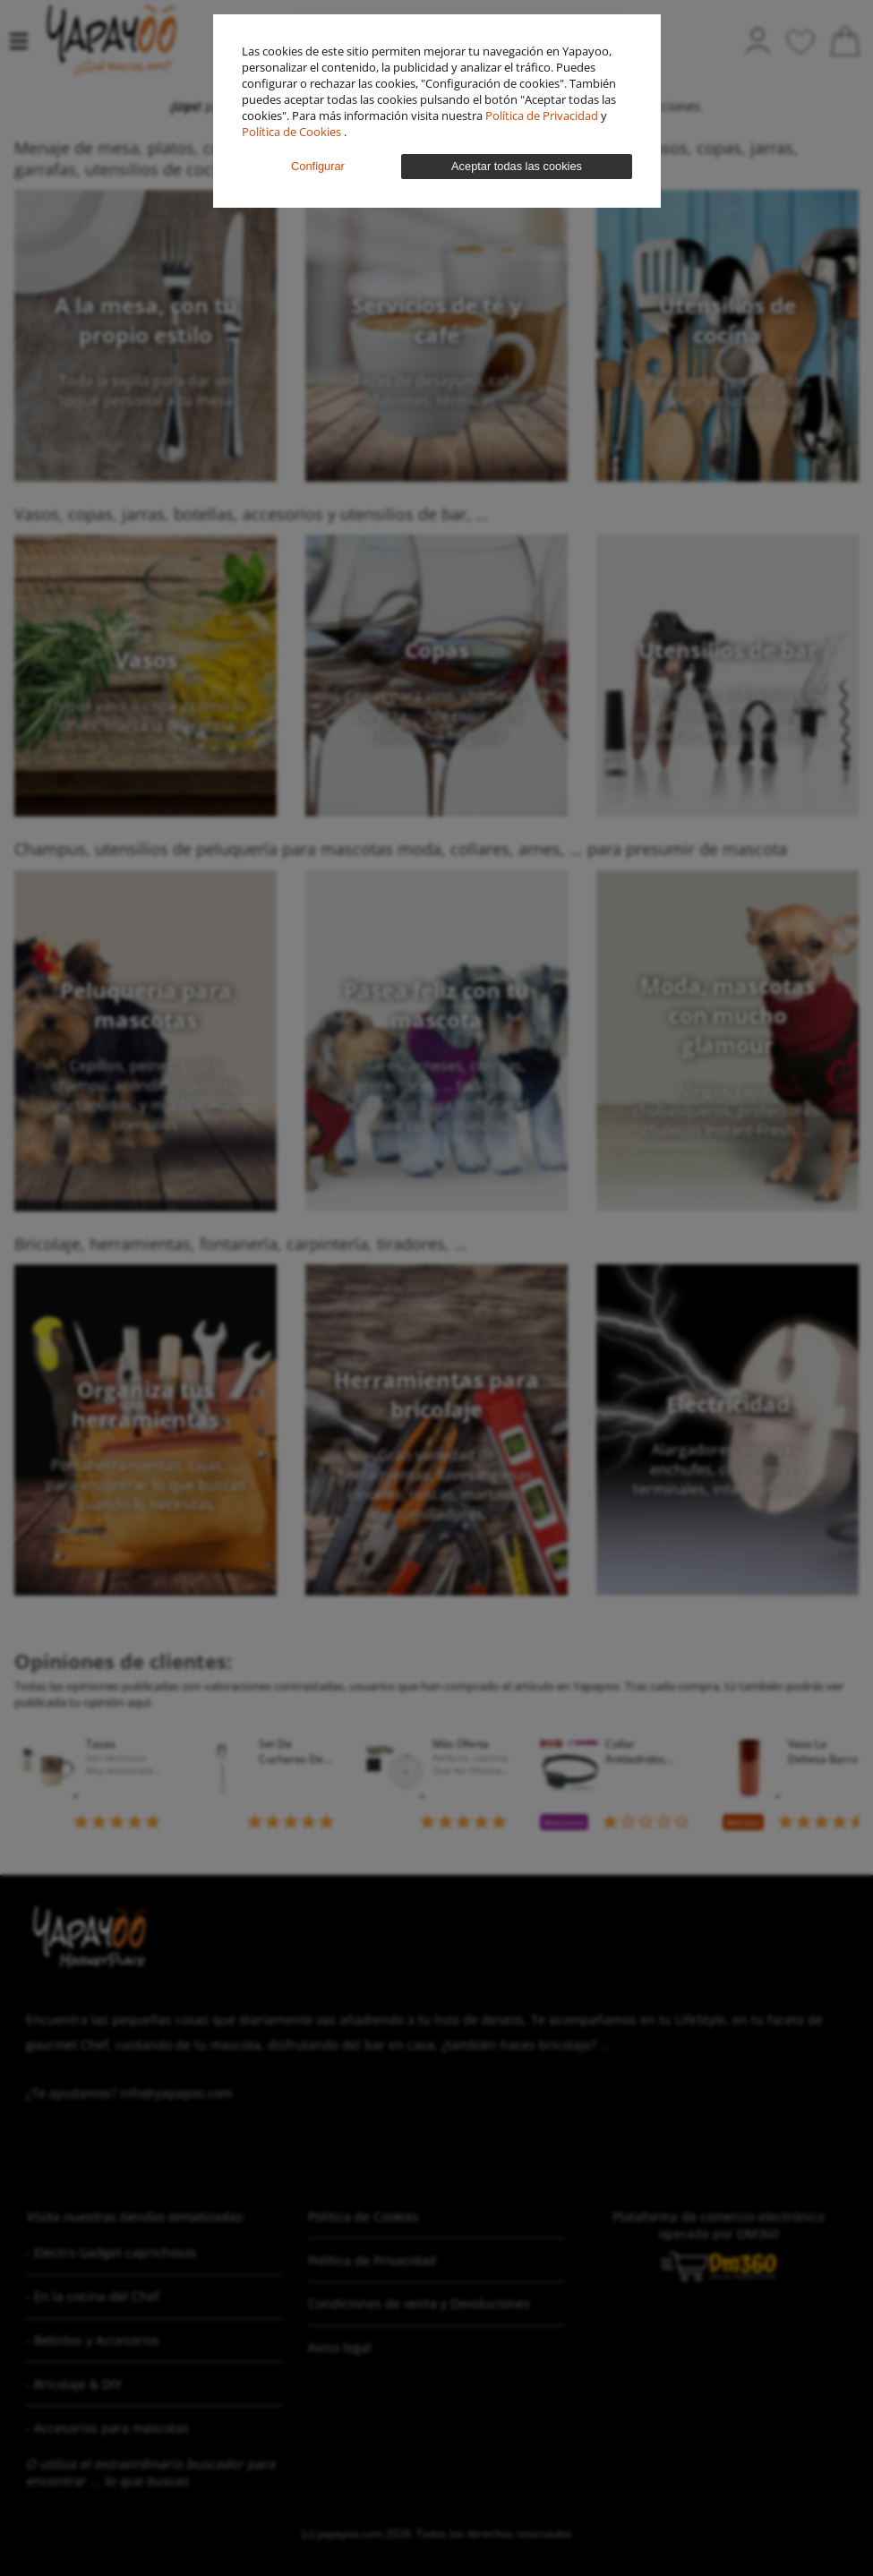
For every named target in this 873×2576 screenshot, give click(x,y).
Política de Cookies (293, 132)
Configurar (318, 166)
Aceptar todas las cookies (516, 166)
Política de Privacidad (543, 115)
